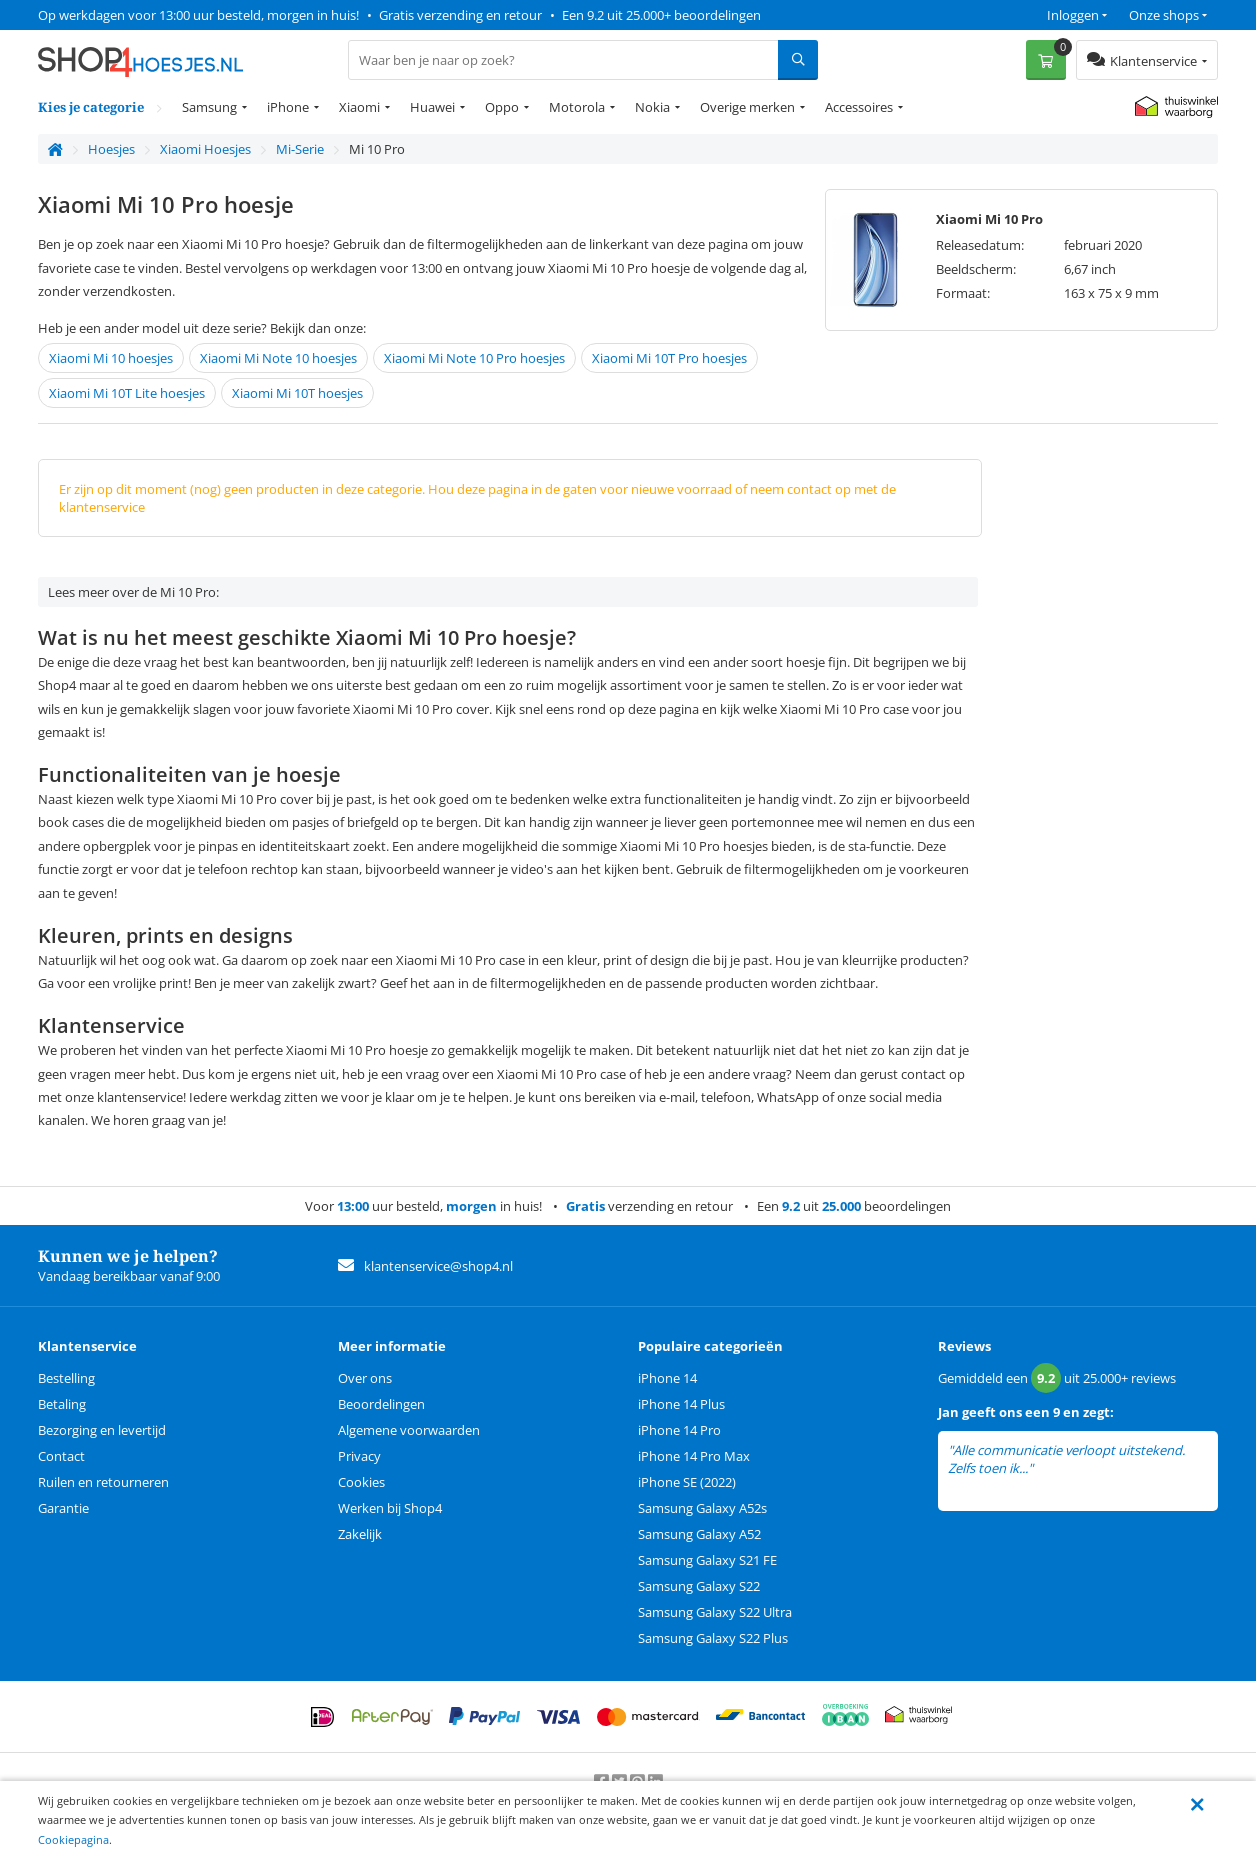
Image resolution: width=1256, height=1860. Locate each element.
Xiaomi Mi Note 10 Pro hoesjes (474, 358)
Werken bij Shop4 (390, 1508)
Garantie (63, 1508)
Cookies (361, 1482)
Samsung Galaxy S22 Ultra (715, 1612)
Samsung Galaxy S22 (699, 1586)
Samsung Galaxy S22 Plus (713, 1638)
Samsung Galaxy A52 (699, 1534)
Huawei (432, 107)
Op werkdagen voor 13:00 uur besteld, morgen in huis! (198, 15)
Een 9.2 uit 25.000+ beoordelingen (661, 15)
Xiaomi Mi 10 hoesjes (111, 358)
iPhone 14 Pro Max (694, 1456)
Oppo (502, 107)
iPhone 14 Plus (681, 1404)
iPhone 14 (667, 1378)
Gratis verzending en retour (460, 15)
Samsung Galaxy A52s (702, 1508)
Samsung (209, 107)
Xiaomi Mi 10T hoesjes (297, 393)
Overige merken (747, 107)
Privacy (359, 1456)
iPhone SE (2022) (687, 1482)
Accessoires (859, 107)
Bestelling (66, 1378)
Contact (61, 1456)
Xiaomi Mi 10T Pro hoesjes (669, 358)
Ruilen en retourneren (103, 1482)
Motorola (577, 107)
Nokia (652, 107)
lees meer (1064, 1468)
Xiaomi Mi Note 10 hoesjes (278, 358)
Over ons (365, 1378)
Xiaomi (359, 107)
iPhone (288, 107)
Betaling (62, 1404)
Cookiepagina (73, 1839)
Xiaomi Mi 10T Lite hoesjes (127, 393)
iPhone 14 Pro (679, 1430)
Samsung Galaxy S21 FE (707, 1560)
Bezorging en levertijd (102, 1430)
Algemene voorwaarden (409, 1430)
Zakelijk (360, 1534)
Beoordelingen (381, 1404)
